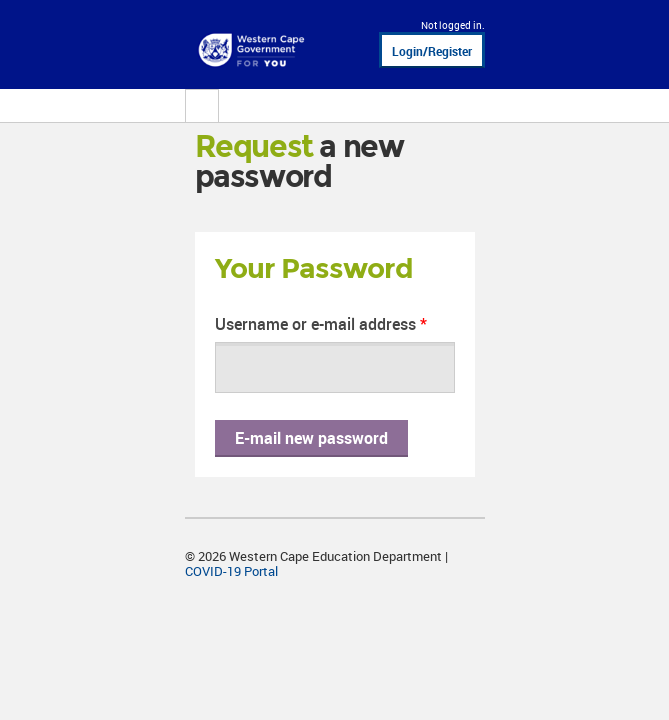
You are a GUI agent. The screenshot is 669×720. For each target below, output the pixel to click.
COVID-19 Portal (231, 571)
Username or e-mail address (321, 324)
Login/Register (432, 51)
